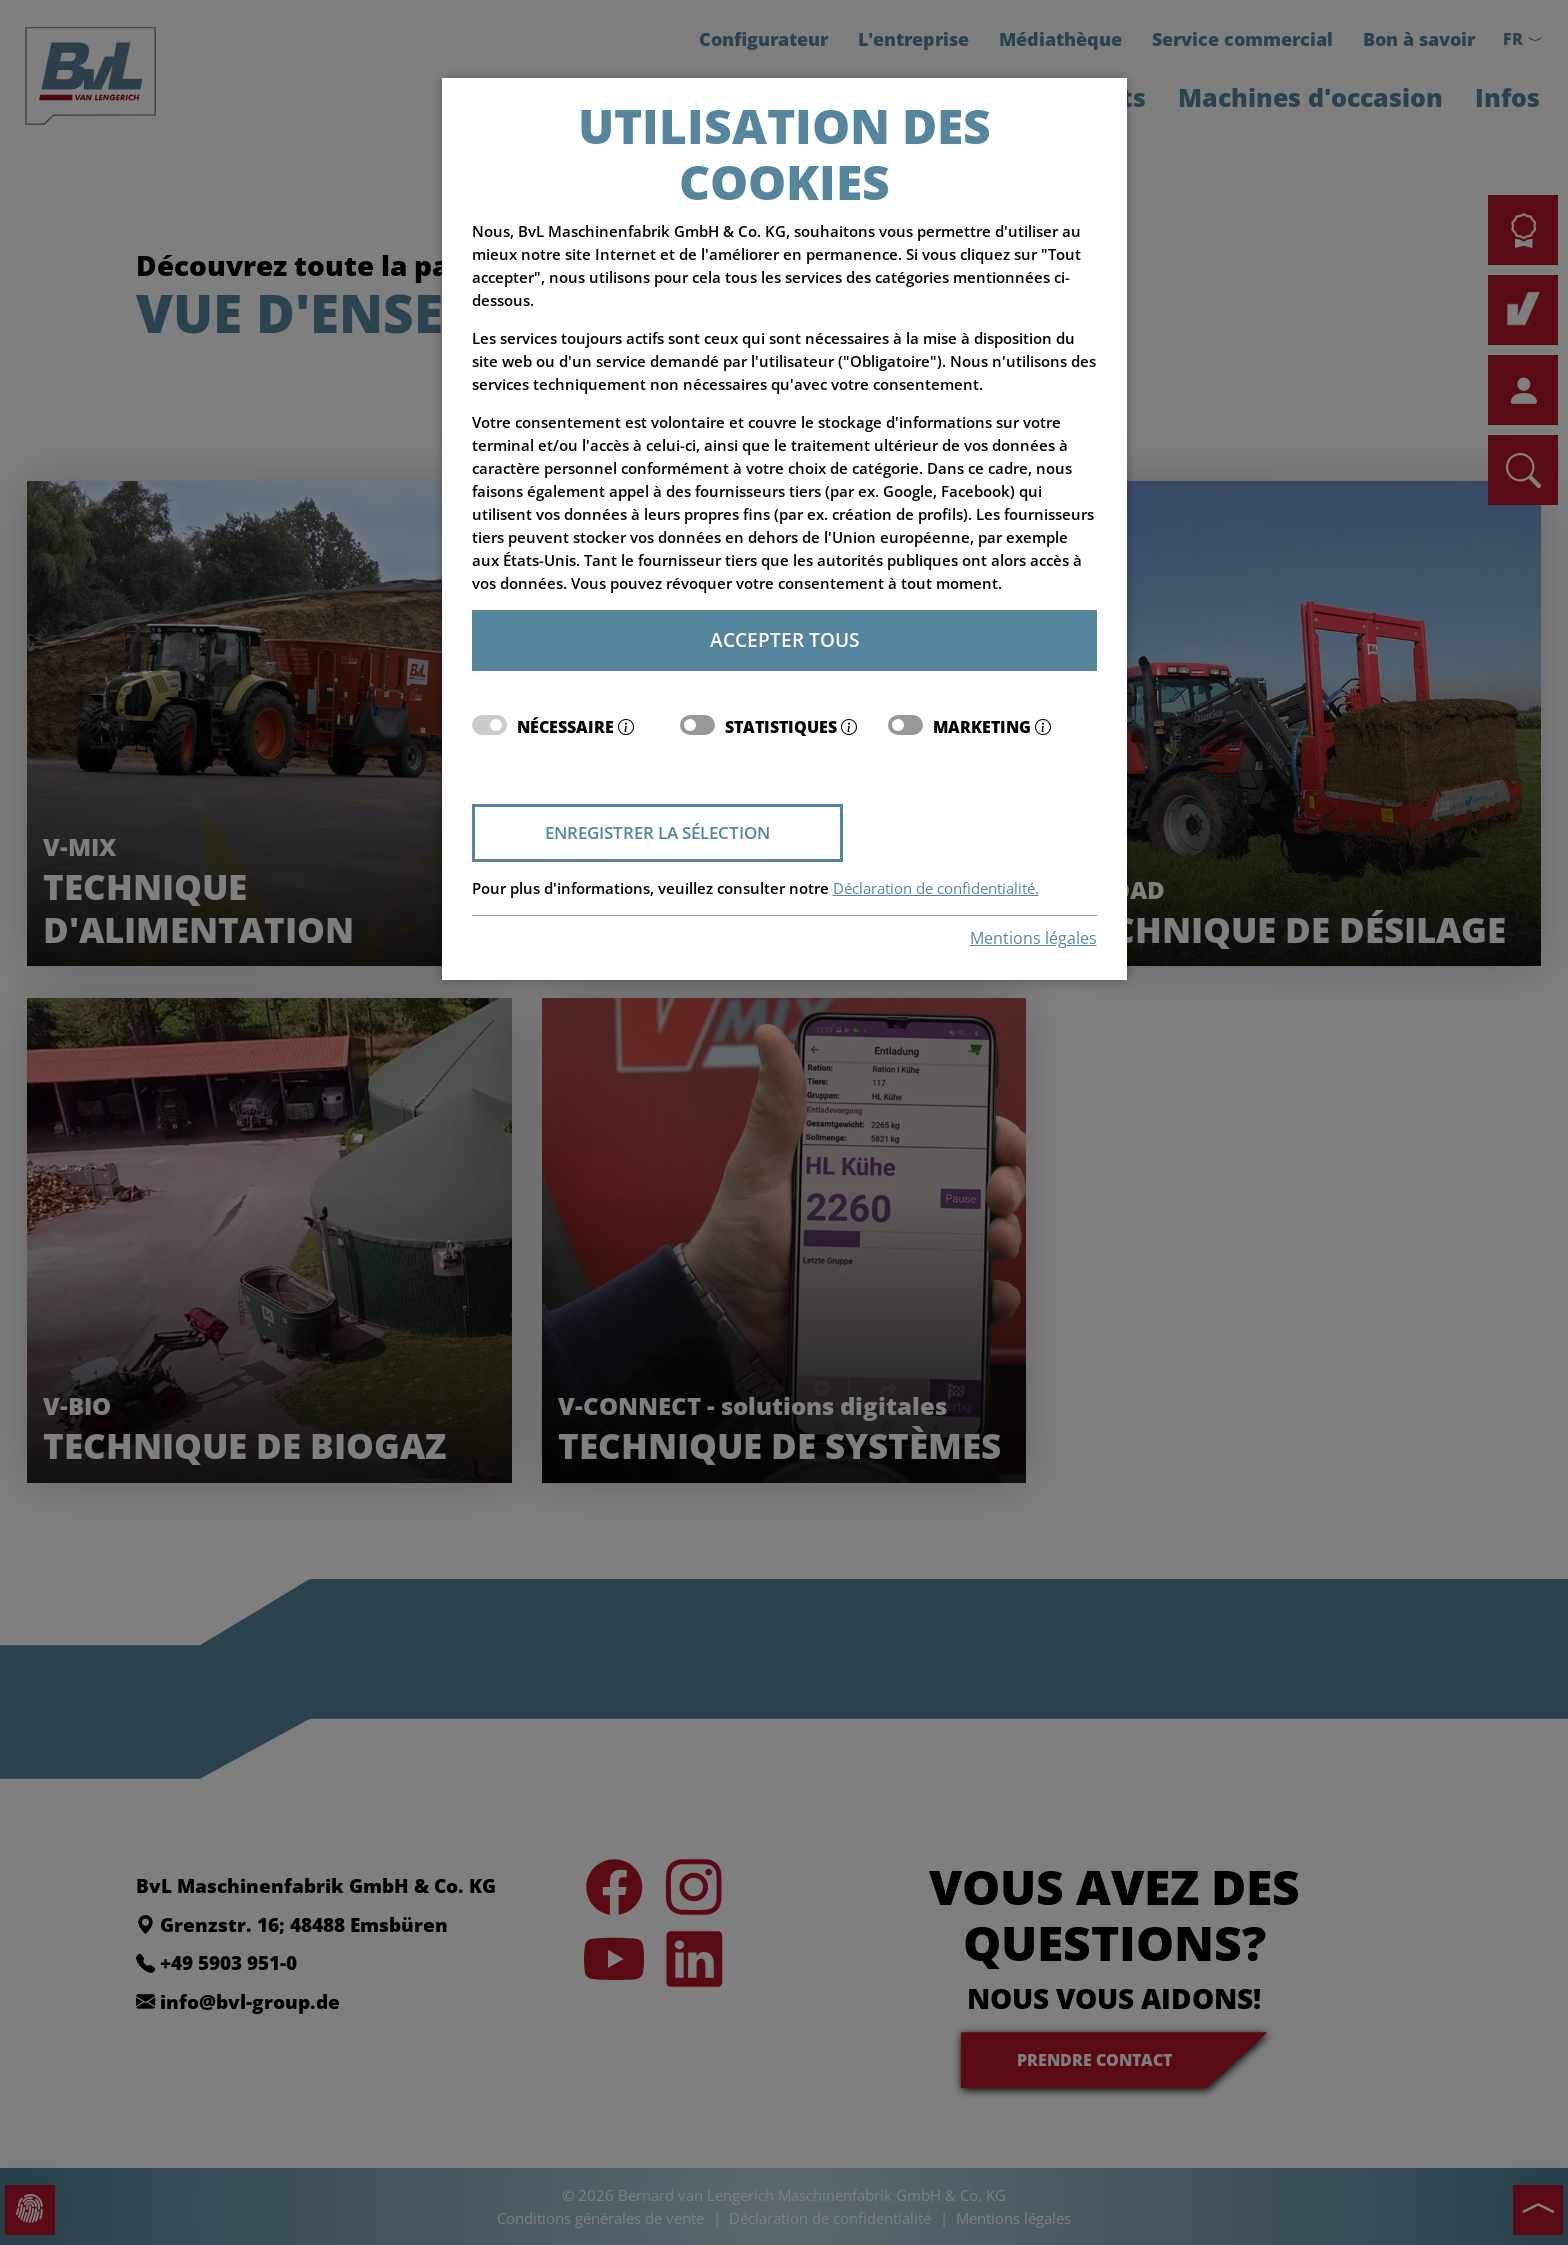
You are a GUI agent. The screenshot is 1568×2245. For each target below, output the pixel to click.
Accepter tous (784, 639)
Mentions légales (1033, 938)
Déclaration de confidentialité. (936, 888)
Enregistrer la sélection (657, 832)
